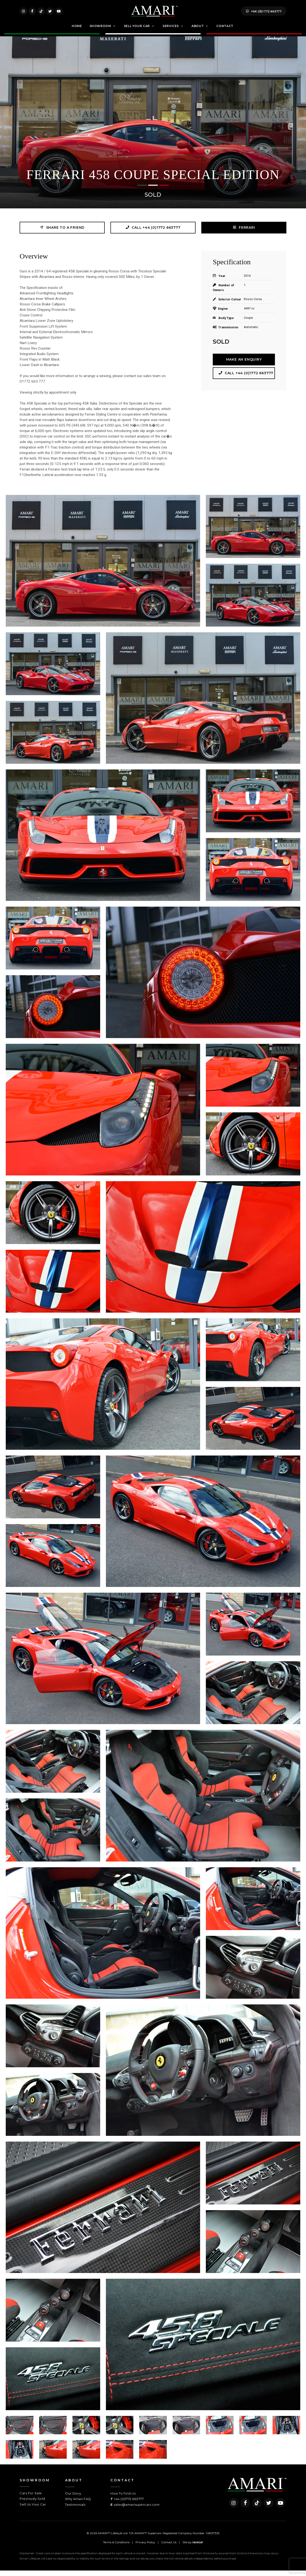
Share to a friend (62, 233)
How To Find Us (123, 2499)
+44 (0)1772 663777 (264, 14)
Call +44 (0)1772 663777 (153, 233)
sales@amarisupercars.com (136, 2510)
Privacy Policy (145, 2547)
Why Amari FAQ (78, 2504)
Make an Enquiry (244, 365)
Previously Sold (32, 2504)
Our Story (73, 2499)
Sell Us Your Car (33, 2510)
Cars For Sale (31, 2498)
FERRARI (244, 233)
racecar (197, 2547)
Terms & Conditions (116, 2547)
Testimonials (75, 2510)
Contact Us (168, 2547)
